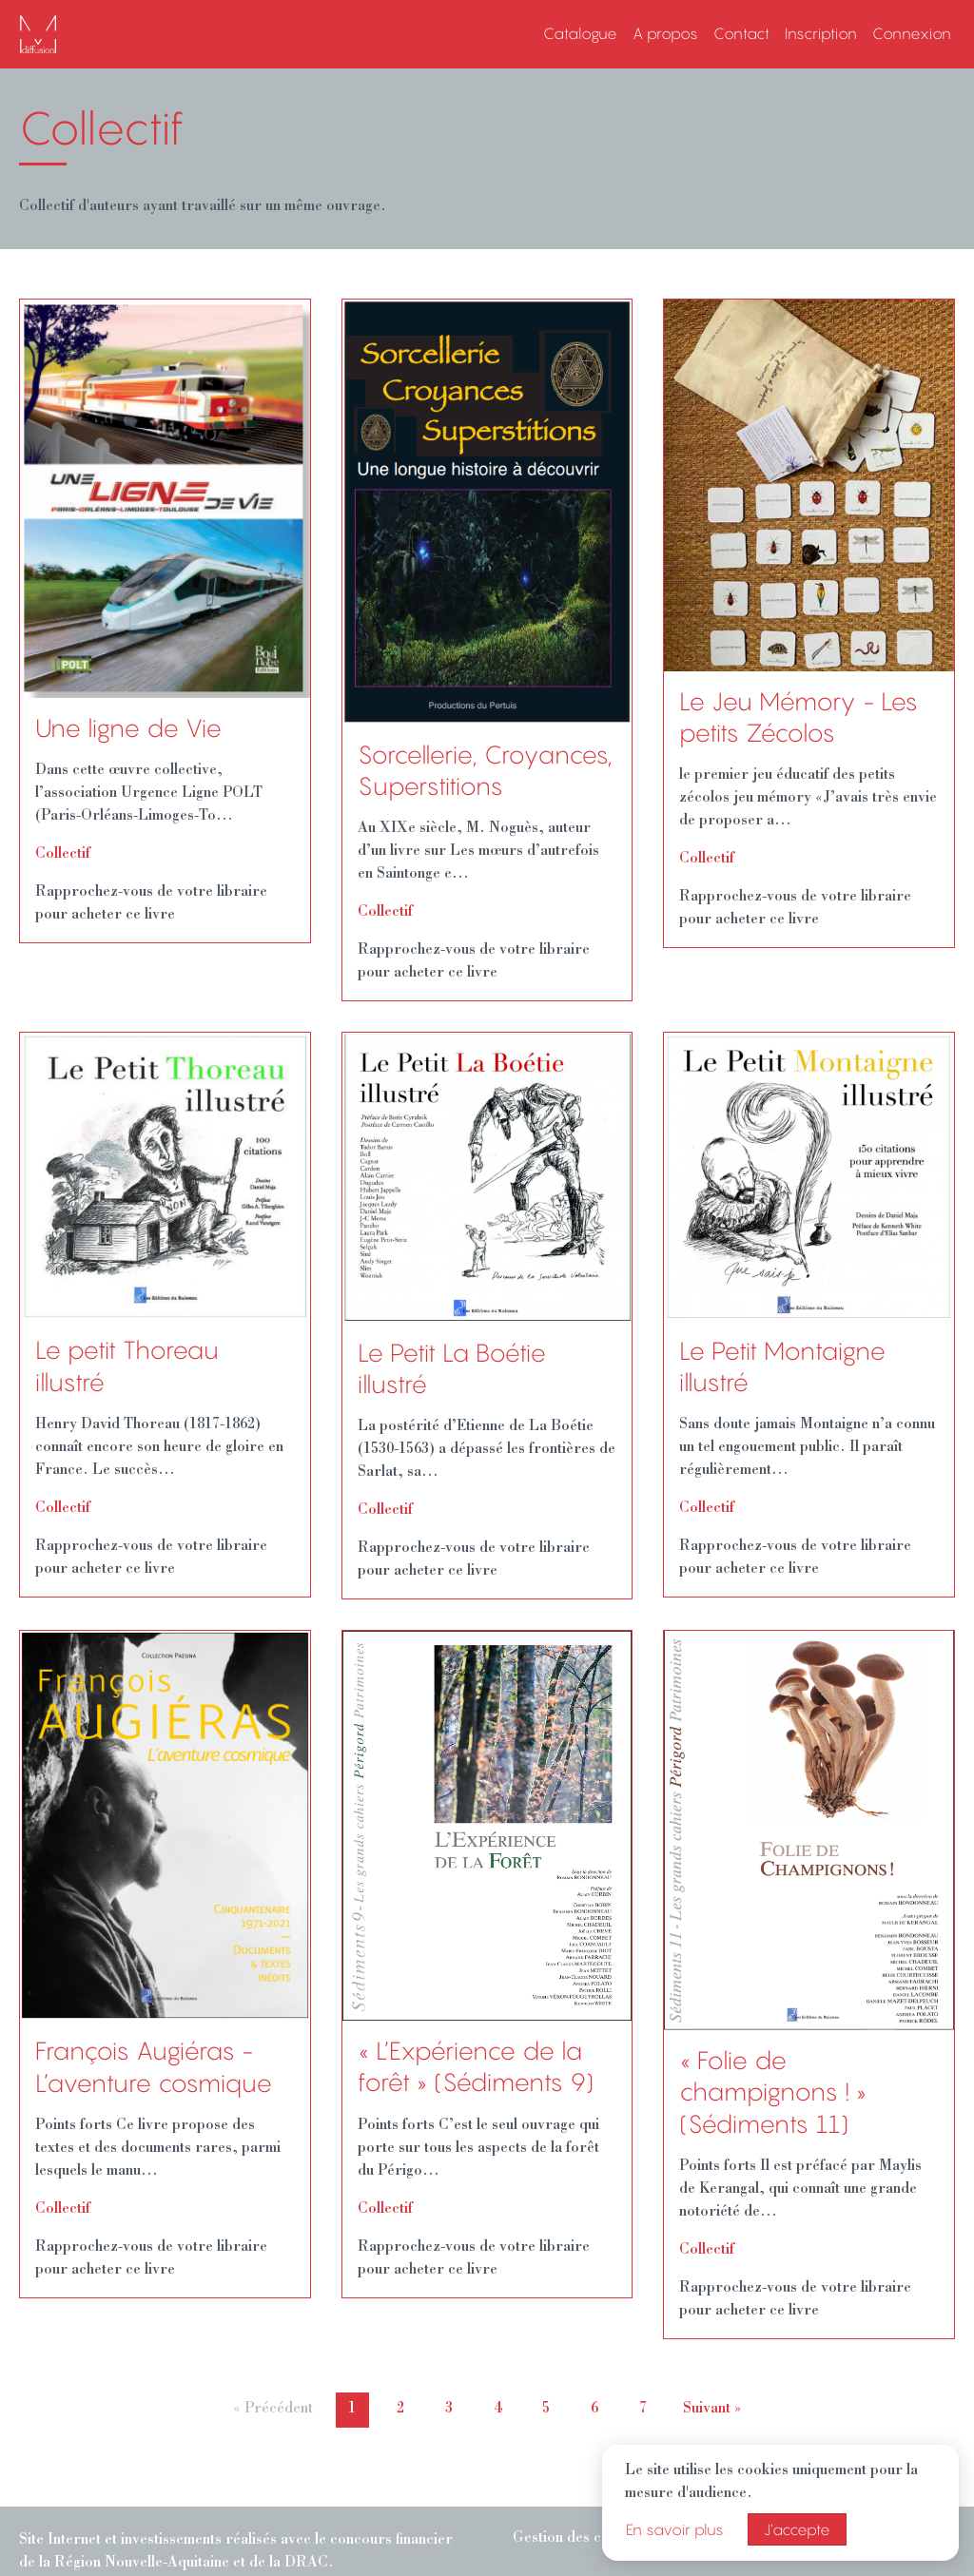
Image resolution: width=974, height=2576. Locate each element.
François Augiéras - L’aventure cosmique (153, 2067)
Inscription (821, 33)
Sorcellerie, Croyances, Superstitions (485, 771)
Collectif (62, 854)
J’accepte (797, 2529)
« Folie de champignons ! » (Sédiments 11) (773, 2092)
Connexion (911, 33)
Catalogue (580, 33)
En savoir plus (675, 2529)
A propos (665, 33)
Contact (741, 33)
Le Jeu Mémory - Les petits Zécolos (798, 717)
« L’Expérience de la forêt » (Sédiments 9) (476, 2067)
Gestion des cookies (579, 2539)
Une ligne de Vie (128, 728)
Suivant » (712, 2409)
